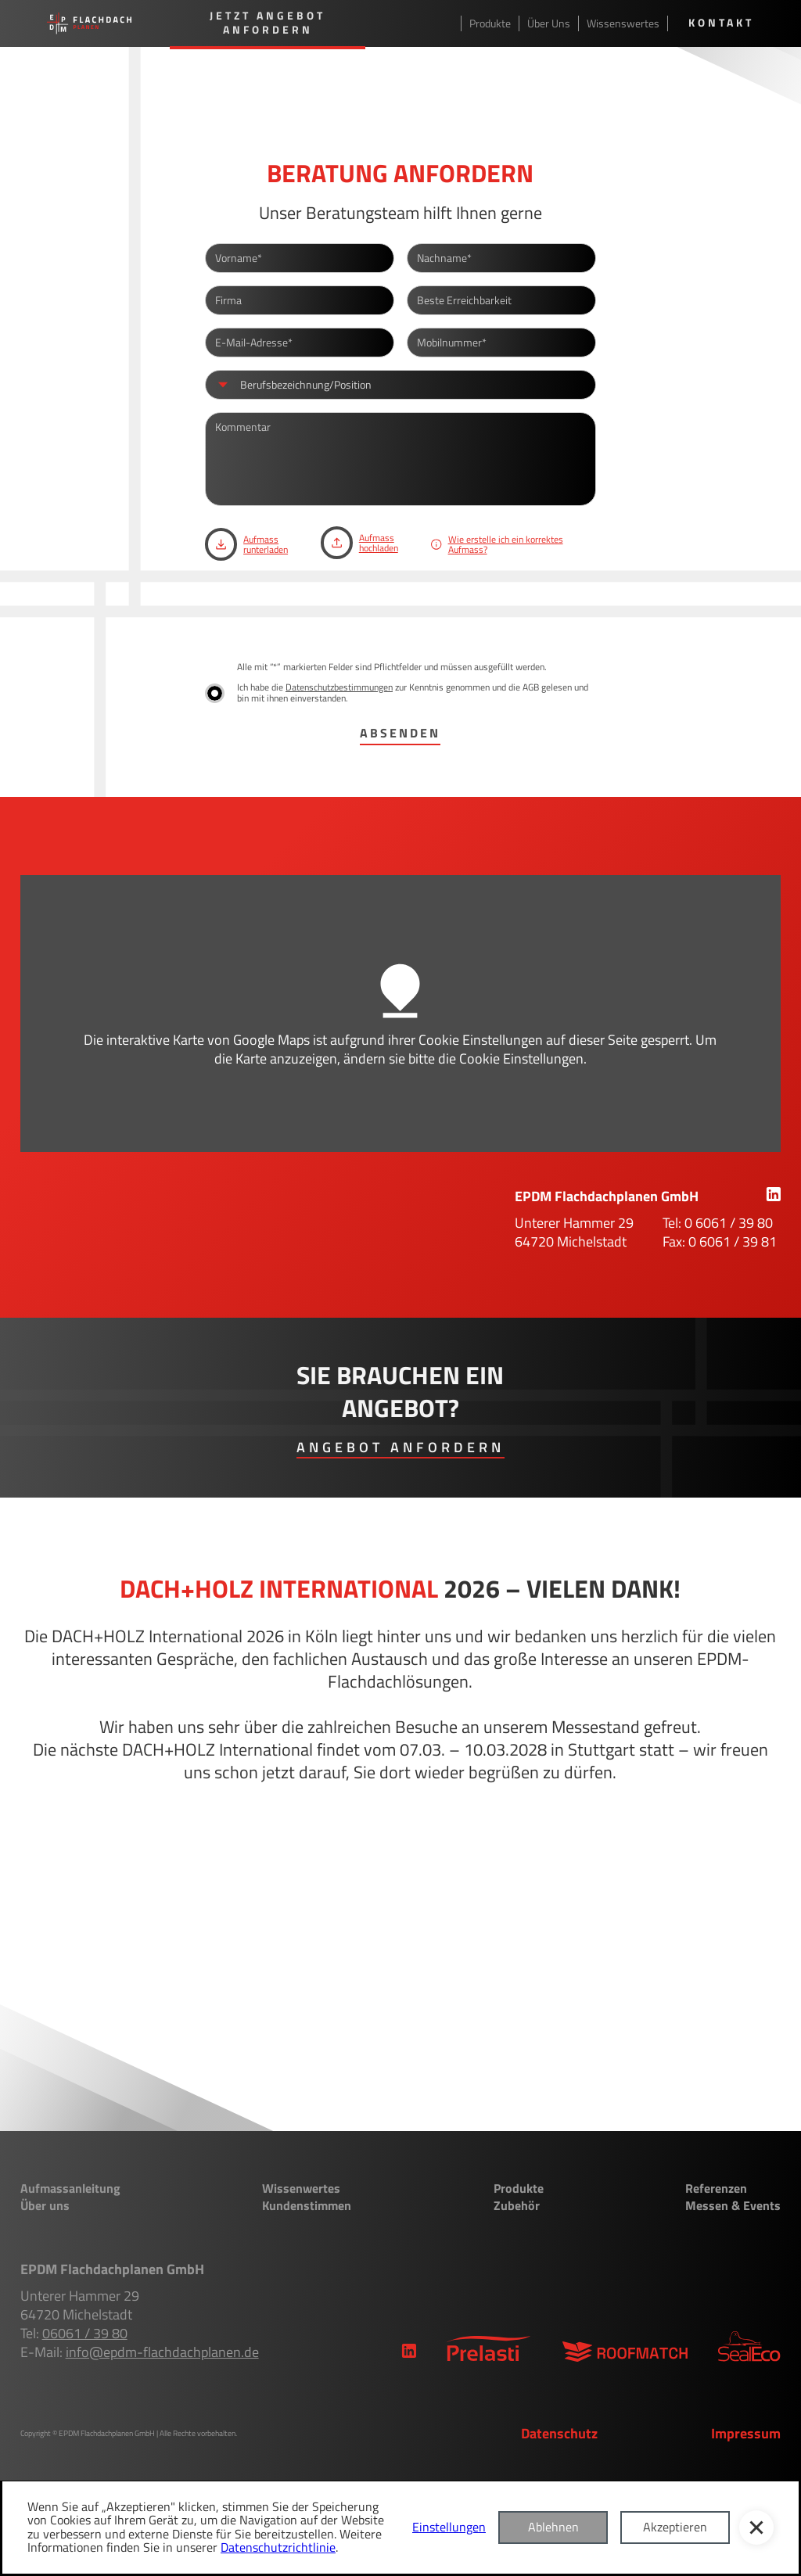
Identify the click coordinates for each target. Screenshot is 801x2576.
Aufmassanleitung (70, 2189)
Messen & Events (733, 2206)
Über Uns (548, 23)
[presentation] (324, 618)
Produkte (490, 23)
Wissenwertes (301, 2189)
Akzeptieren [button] (675, 2526)
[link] (773, 1196)
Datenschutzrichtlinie (278, 2547)
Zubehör (517, 2206)
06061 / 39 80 (85, 2333)
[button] (756, 2527)
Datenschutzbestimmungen (339, 687)
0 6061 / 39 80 (728, 1222)
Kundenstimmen (306, 2206)
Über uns (45, 2206)
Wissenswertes (623, 23)
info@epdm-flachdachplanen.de (162, 2352)
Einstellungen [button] (449, 2527)
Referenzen (716, 2189)
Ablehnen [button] (553, 2526)
